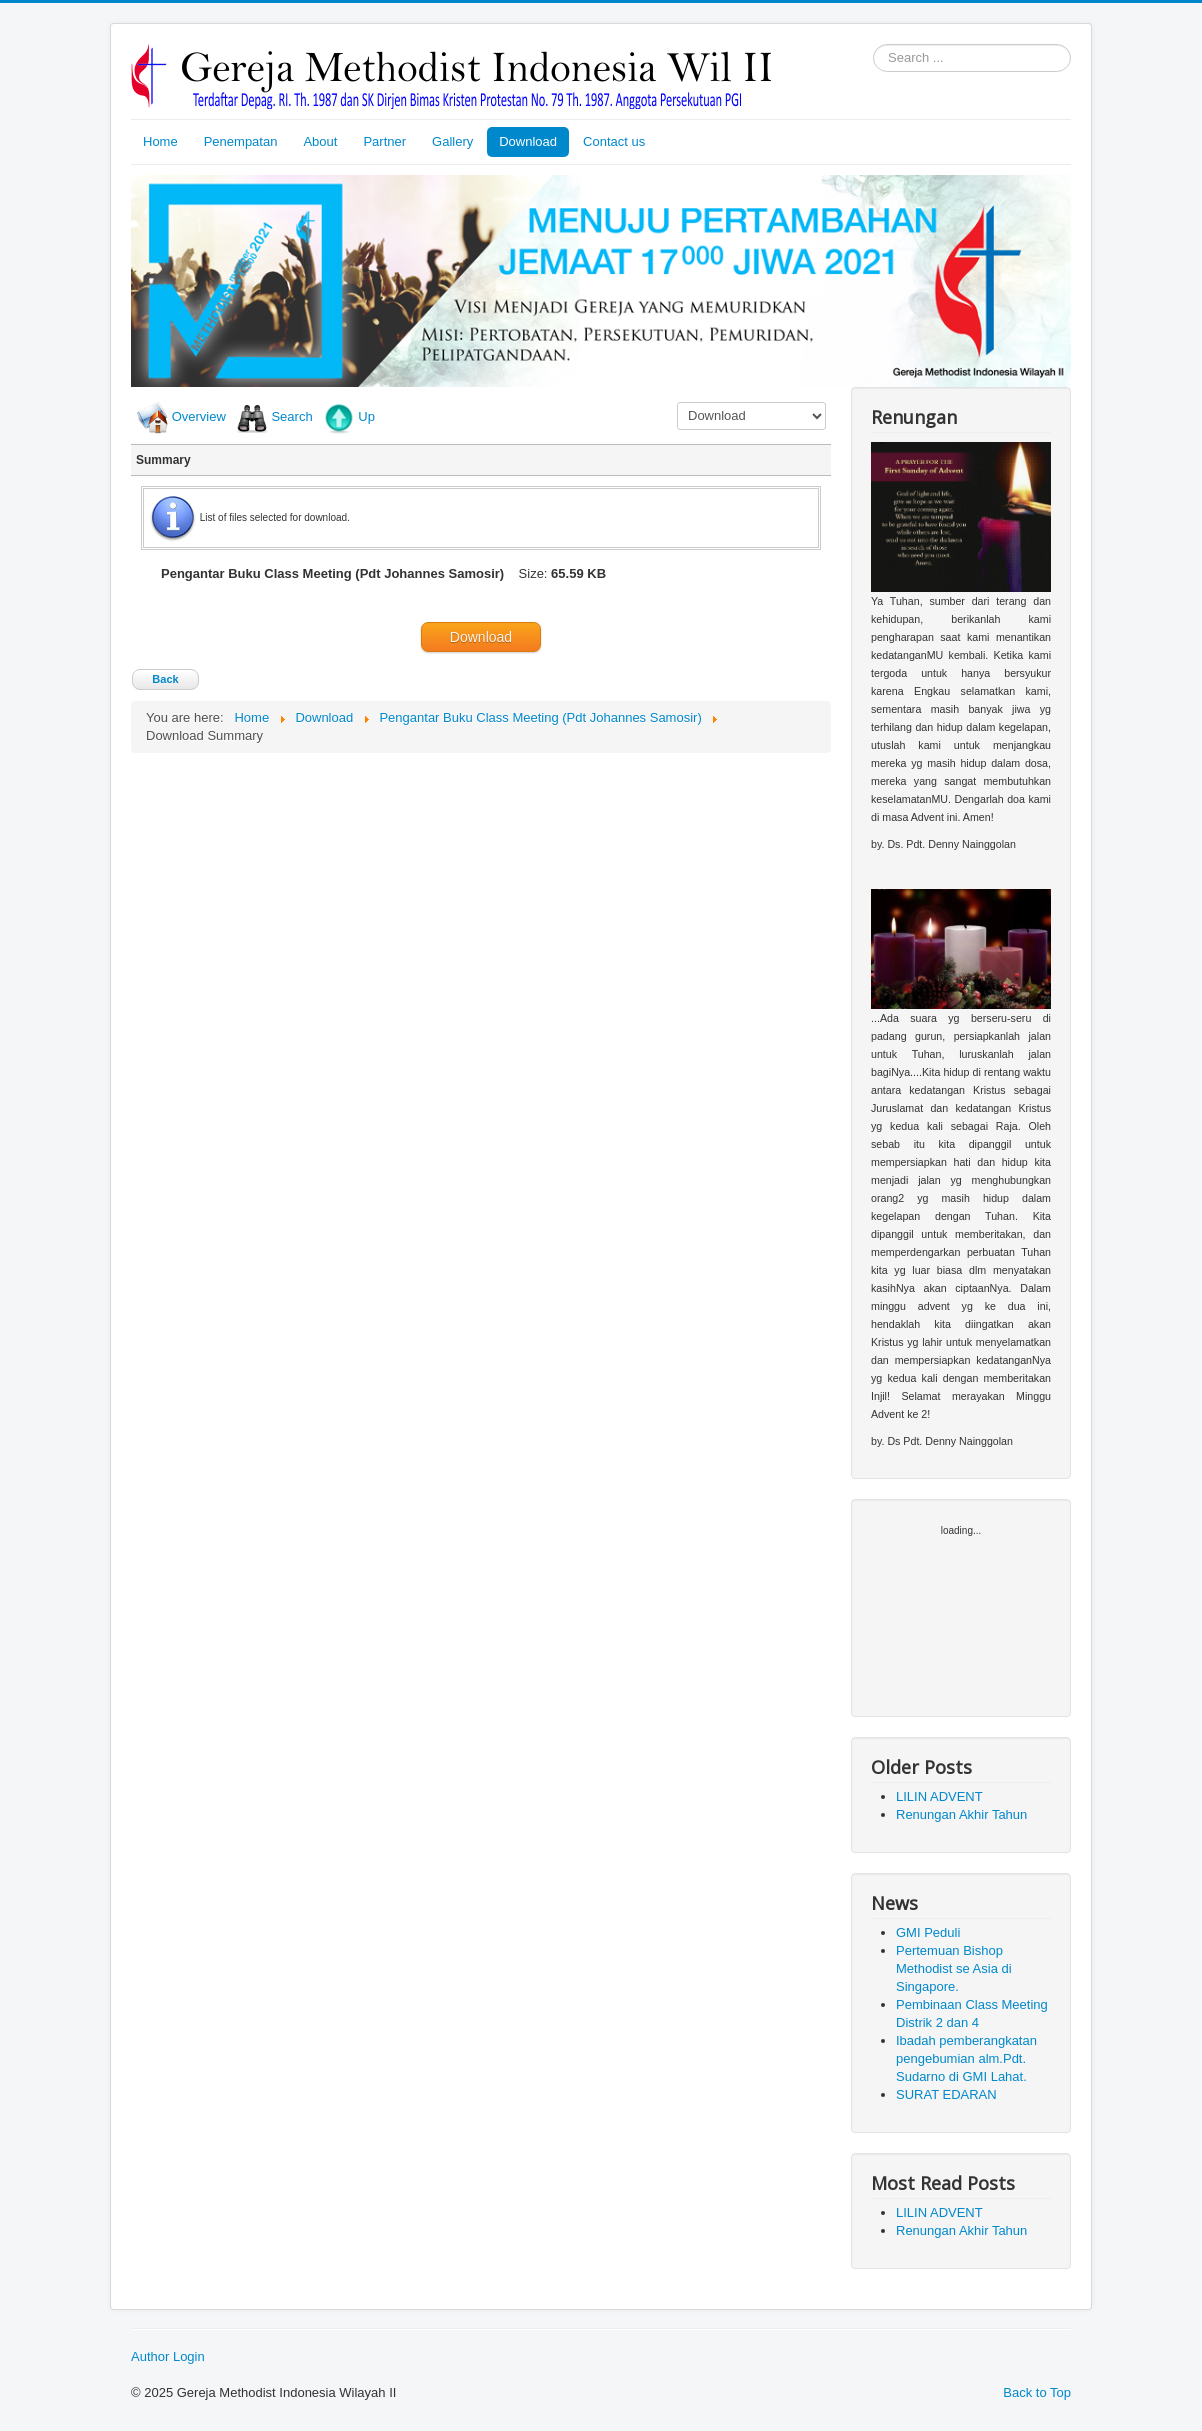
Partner (384, 141)
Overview (199, 416)
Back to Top (1037, 2392)
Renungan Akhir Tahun (961, 1814)
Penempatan (241, 141)
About (320, 141)
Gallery (452, 141)
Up (366, 416)
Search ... (873, 44)
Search (291, 416)
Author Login (168, 2356)
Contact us (614, 141)
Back (165, 679)
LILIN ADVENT (939, 1796)
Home (160, 141)
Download (528, 141)
